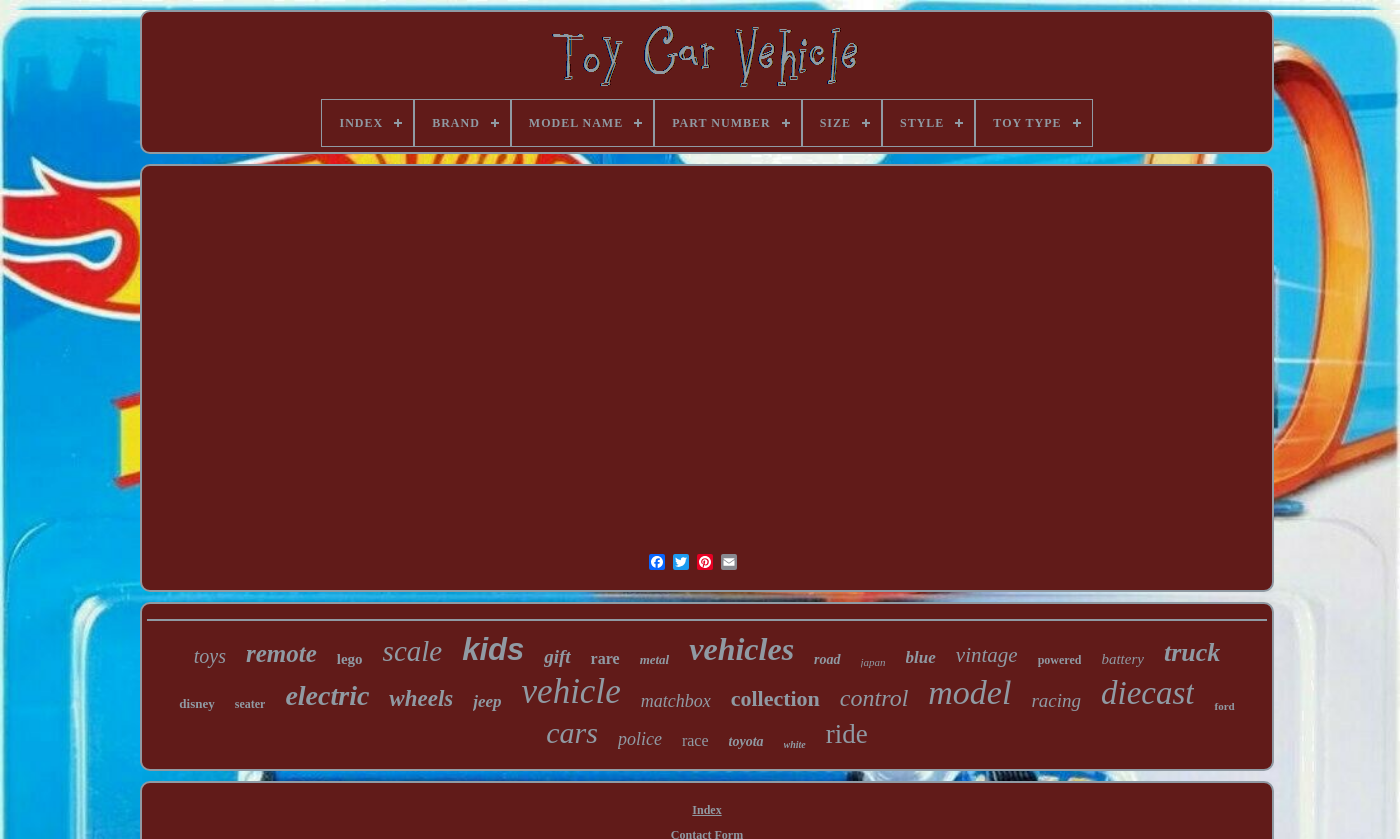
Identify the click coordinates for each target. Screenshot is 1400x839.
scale (413, 651)
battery (1122, 659)
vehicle (571, 691)
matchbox (676, 701)
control (874, 698)
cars (572, 732)
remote (281, 653)
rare (605, 658)
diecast (1147, 693)
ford (1224, 706)
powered (1060, 660)
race (695, 740)
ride (847, 734)
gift (557, 656)
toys (210, 656)
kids (493, 649)
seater (250, 704)
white (795, 744)
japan (873, 662)
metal (655, 659)
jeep (487, 701)
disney (196, 703)
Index (706, 810)
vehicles (741, 649)
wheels (421, 698)
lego (350, 659)
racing (1056, 700)
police (640, 739)
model (969, 692)
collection (775, 698)
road (827, 659)
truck (1192, 652)
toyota (746, 741)
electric (327, 695)
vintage (987, 655)
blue (921, 657)
